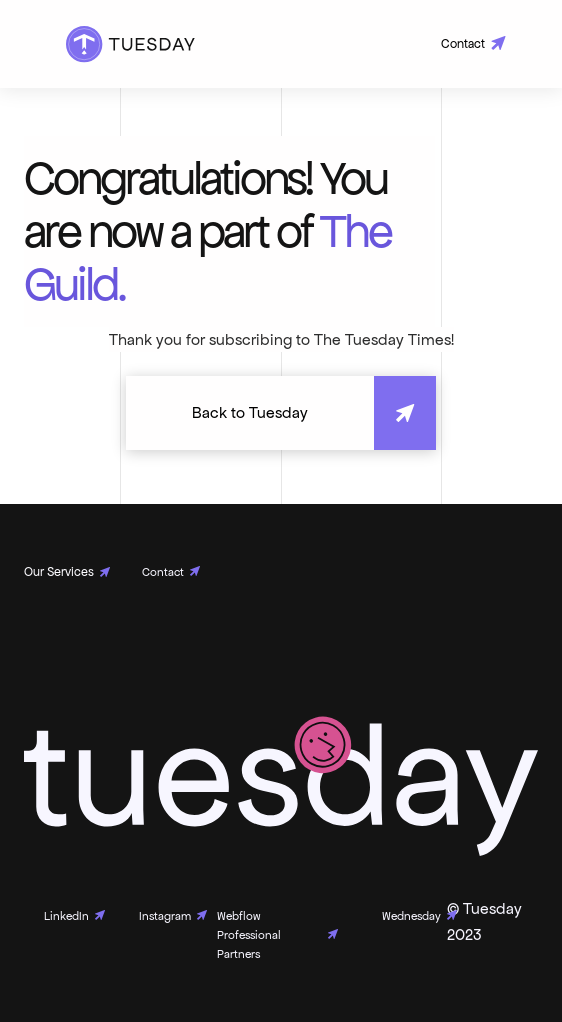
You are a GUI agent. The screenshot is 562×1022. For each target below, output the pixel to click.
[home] (125, 44)
